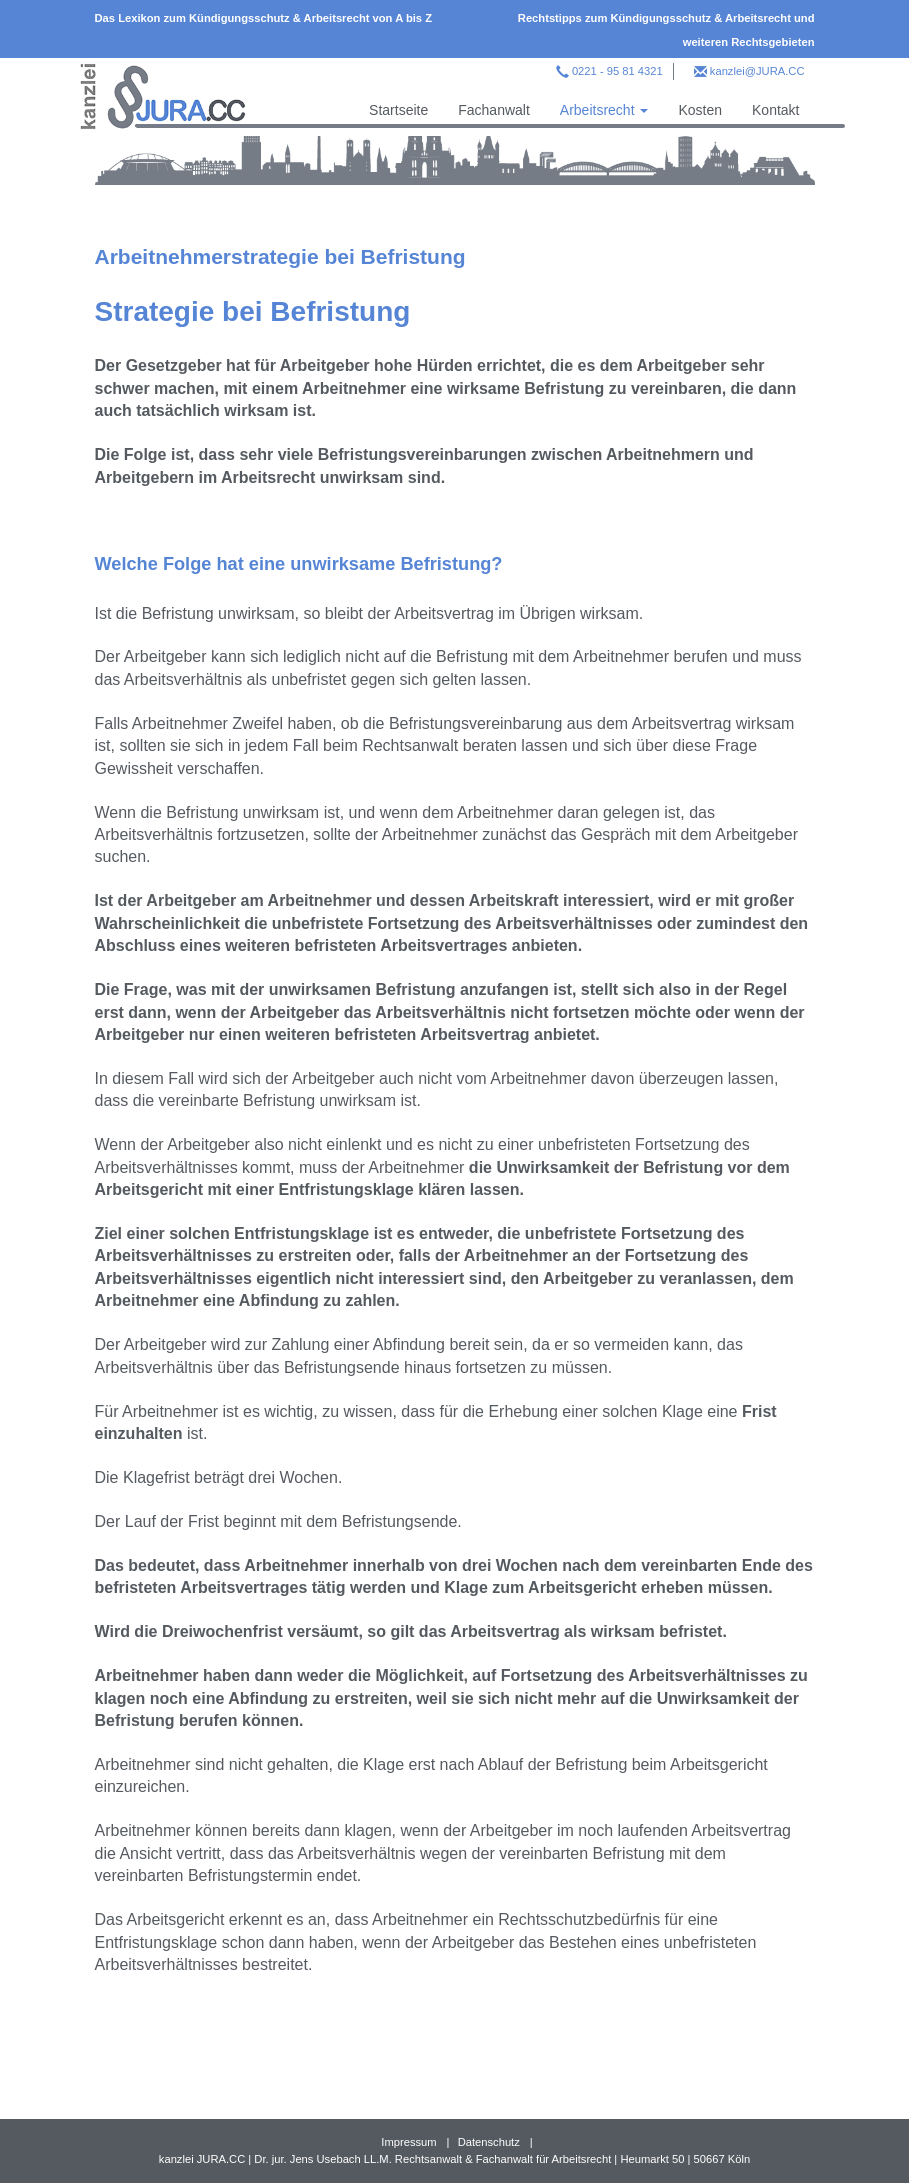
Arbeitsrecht (604, 110)
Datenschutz (489, 2142)
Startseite (398, 110)
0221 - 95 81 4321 (617, 71)
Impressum (408, 2142)
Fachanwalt (494, 110)
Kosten (700, 110)
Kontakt (775, 110)
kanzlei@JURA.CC (757, 71)
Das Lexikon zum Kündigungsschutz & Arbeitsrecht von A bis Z (264, 18)
